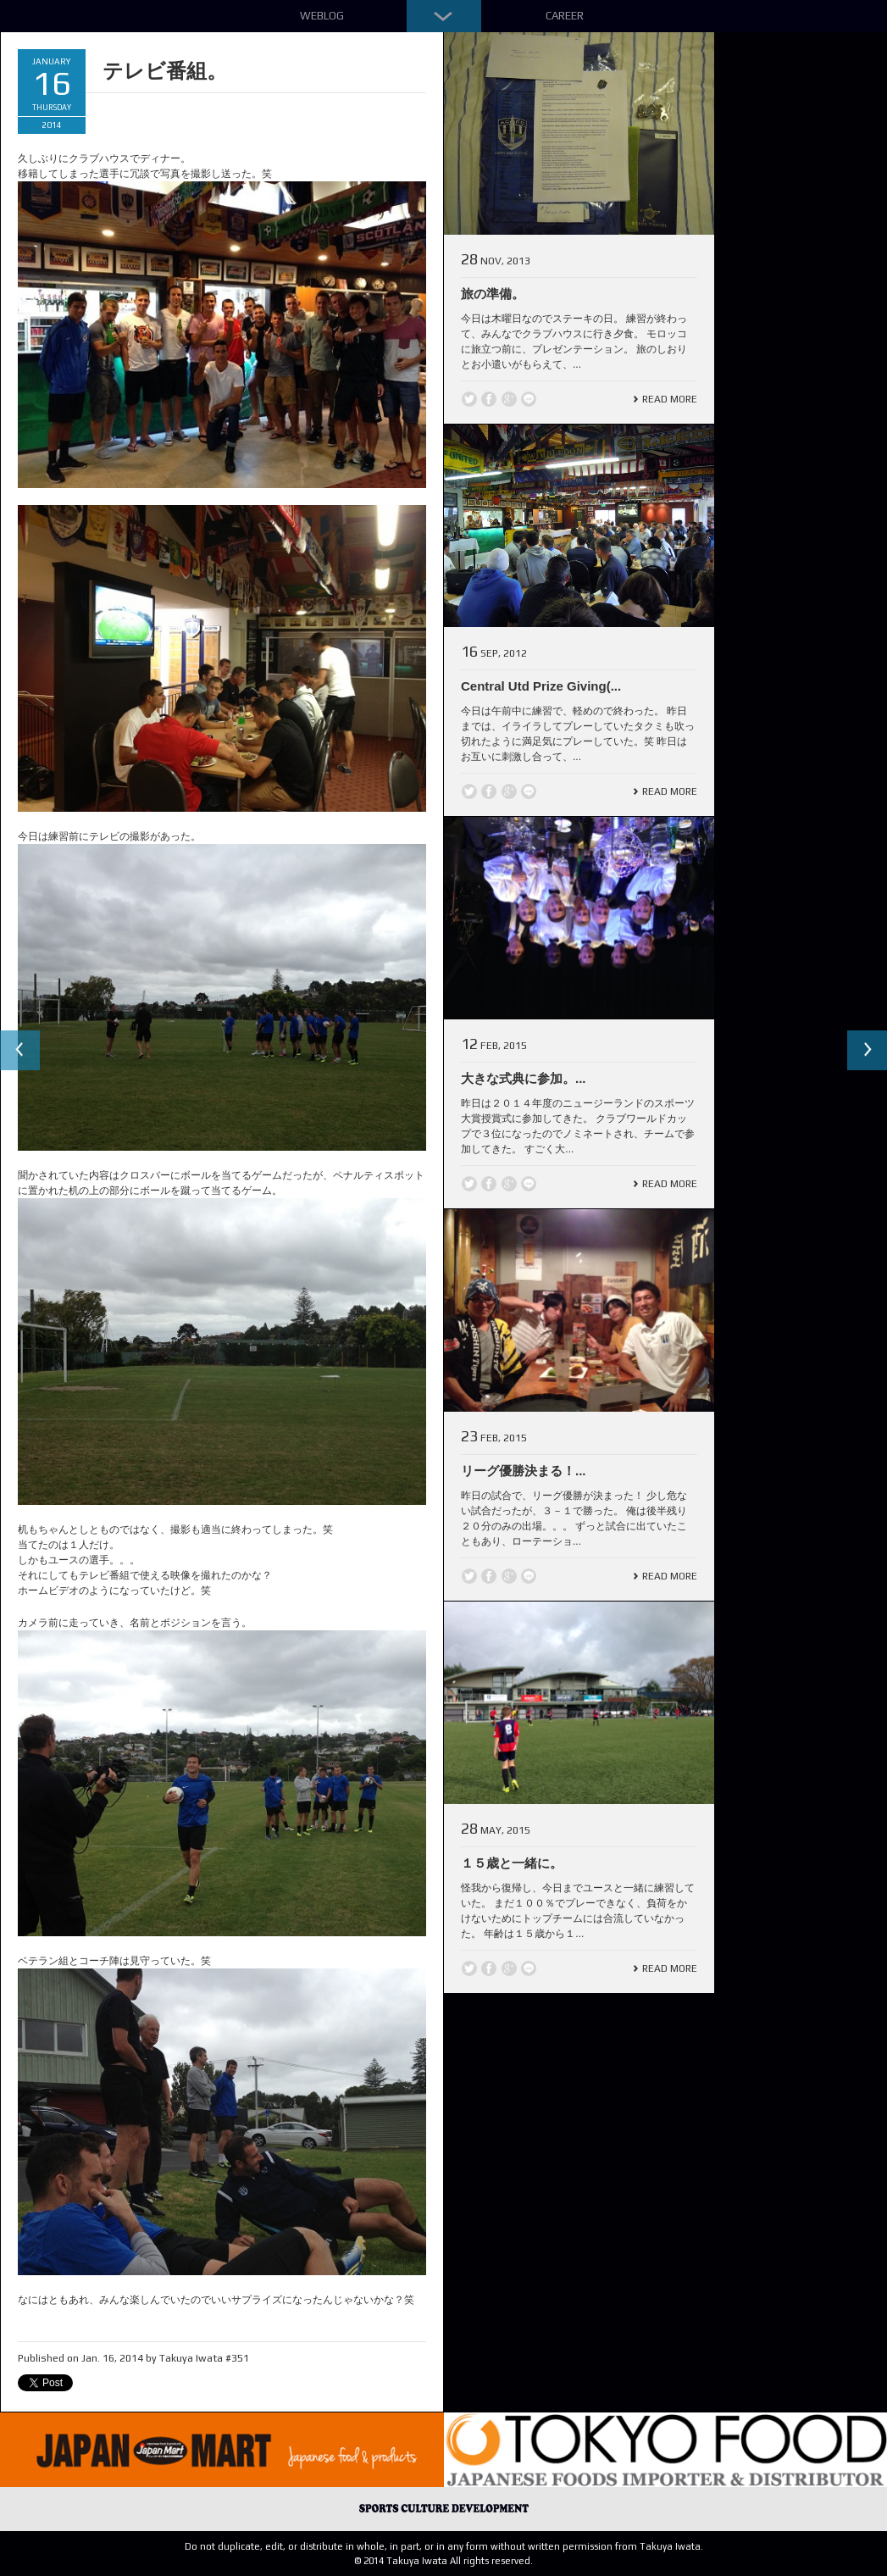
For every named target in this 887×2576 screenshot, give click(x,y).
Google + (509, 399)
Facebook (488, 399)
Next (866, 1050)
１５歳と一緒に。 (512, 1863)
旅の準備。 (492, 293)
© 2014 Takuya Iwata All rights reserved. (443, 2561)
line (528, 399)
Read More (669, 399)
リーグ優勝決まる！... (523, 1470)
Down (444, 16)
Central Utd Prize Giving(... (541, 686)
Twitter (469, 399)
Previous (20, 1050)
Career (565, 15)
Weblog (322, 15)
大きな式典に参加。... (523, 1078)
